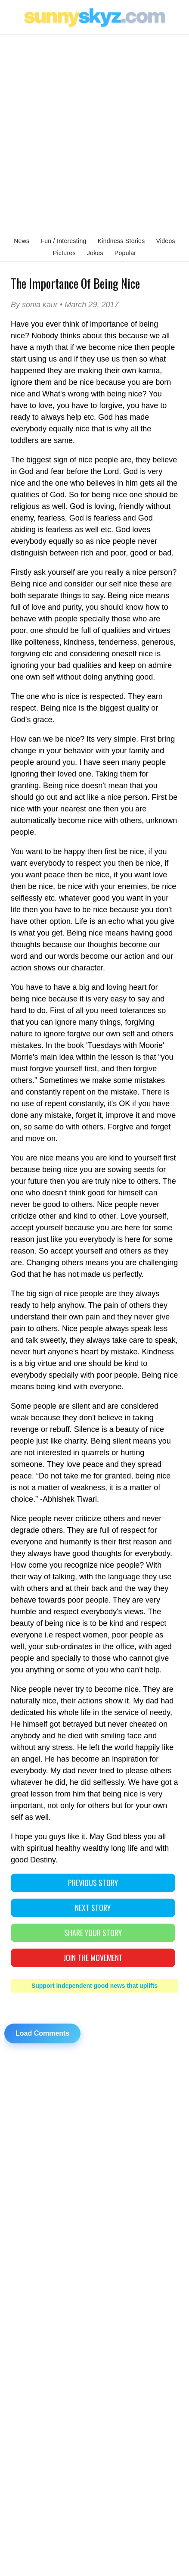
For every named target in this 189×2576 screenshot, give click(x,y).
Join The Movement (93, 1957)
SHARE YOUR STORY (93, 1932)
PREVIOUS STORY (93, 1882)
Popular (125, 252)
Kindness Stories (121, 240)
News (21, 240)
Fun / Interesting (63, 240)
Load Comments (42, 2033)
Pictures (64, 252)
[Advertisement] (94, 133)
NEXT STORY (93, 1907)
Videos (165, 240)
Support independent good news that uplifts (94, 1985)
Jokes (95, 252)
